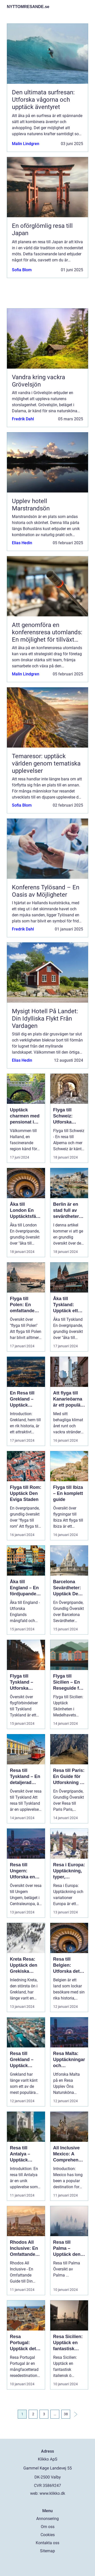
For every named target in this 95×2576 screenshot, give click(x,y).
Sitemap (47, 2550)
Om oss (47, 2526)
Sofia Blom (22, 269)
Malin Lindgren (25, 143)
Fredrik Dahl (23, 419)
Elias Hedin (22, 542)
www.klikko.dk (52, 2493)
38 (66, 2414)
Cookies (48, 2534)
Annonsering (47, 2518)
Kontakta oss (47, 2542)
